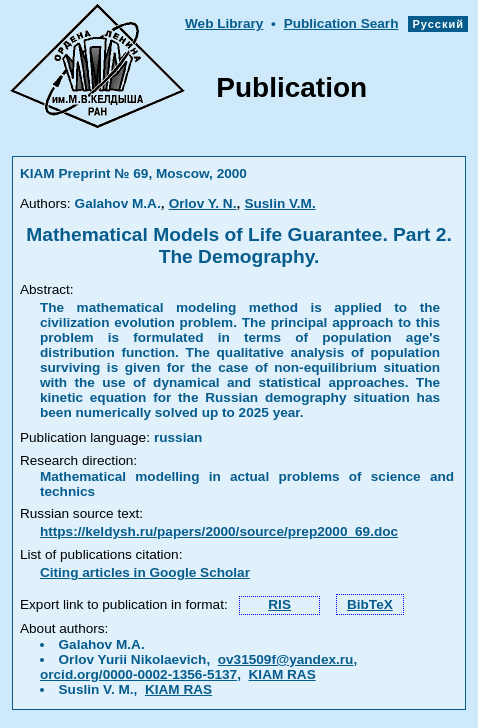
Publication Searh (341, 23)
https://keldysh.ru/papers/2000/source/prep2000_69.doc (219, 531)
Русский (438, 24)
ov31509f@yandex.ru (286, 659)
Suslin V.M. (279, 203)
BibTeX (370, 604)
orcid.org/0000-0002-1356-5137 (138, 674)
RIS (279, 604)
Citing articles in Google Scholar (145, 572)
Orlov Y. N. (203, 203)
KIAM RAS (282, 674)
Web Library (224, 23)
